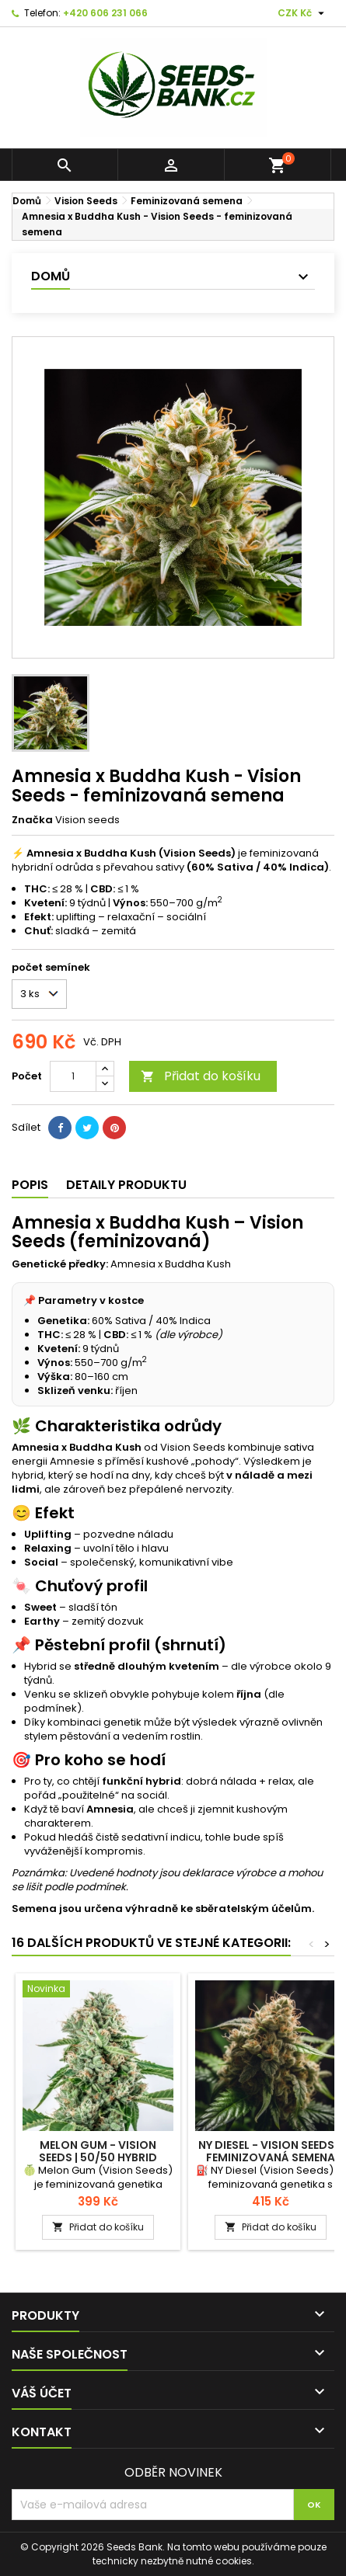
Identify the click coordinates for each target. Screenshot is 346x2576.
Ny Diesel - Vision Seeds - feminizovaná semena (270, 2151)
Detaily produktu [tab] (126, 1185)
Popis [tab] (30, 1185)
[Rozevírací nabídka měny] (303, 13)
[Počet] (73, 1076)
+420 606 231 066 (105, 12)
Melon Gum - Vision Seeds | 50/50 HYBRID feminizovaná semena (98, 2157)
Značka (32, 820)
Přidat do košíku (200, 1076)
